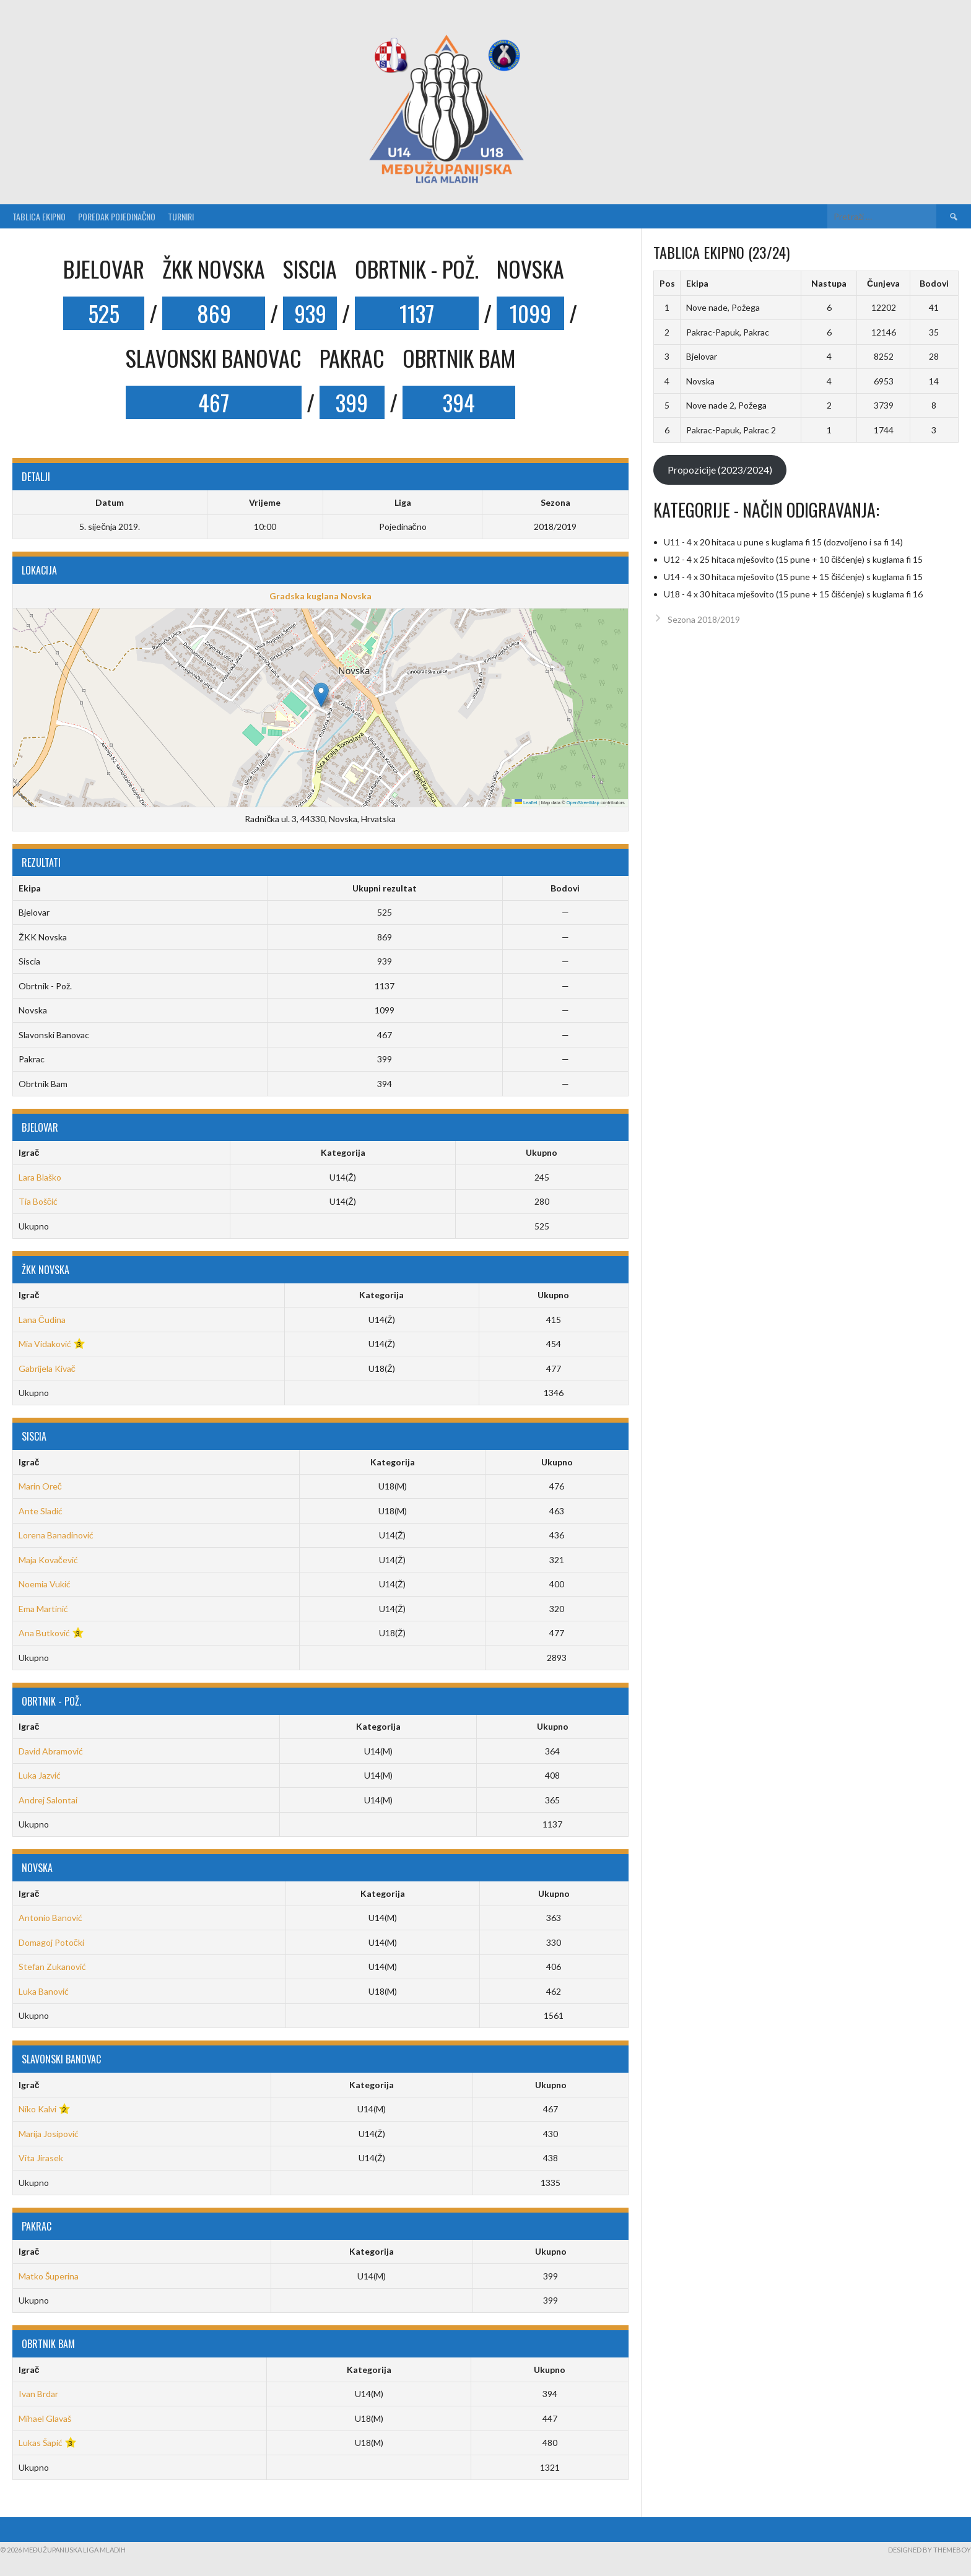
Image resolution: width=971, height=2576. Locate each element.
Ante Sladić (41, 1511)
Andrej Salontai (48, 1800)
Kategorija (343, 1152)
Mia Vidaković (45, 1343)
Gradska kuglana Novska (320, 596)
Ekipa (697, 283)
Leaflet (526, 802)
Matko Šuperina (49, 2276)
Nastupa (829, 283)
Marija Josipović (49, 2133)
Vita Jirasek (41, 2158)
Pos (667, 283)
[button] (321, 695)
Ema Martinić (43, 1608)
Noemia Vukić (45, 1584)
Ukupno (541, 1152)
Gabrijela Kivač (47, 1368)
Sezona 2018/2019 (704, 619)
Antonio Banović (50, 1917)
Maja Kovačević (48, 1560)
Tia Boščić (38, 1201)
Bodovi (934, 283)
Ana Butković (44, 1633)
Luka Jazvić (40, 1775)
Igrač (29, 1152)
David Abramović (51, 1751)
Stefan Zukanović (52, 1966)
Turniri (181, 216)
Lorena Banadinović (56, 1535)
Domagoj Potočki (51, 1942)
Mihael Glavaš (45, 2418)
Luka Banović (44, 1991)
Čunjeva (883, 283)
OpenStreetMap (583, 802)
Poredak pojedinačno (116, 216)
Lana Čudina (42, 1319)
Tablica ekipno (39, 216)
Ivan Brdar (38, 2393)
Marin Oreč (40, 1486)
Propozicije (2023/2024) (720, 469)
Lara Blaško (40, 1177)
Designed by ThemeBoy (929, 2550)
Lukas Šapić (41, 2442)
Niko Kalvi (37, 2109)
